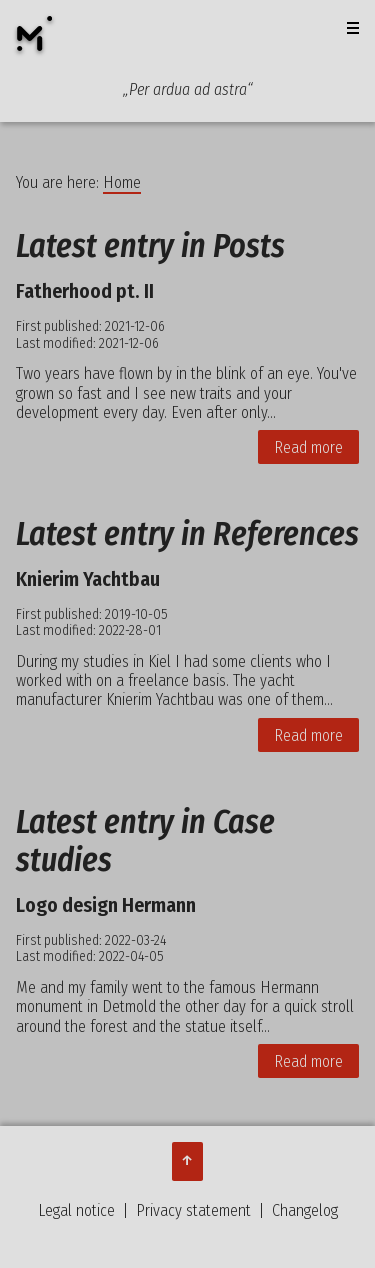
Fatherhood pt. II (85, 291)
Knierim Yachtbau (88, 579)
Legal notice (76, 1210)
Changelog (305, 1210)
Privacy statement (193, 1210)
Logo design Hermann (106, 905)
